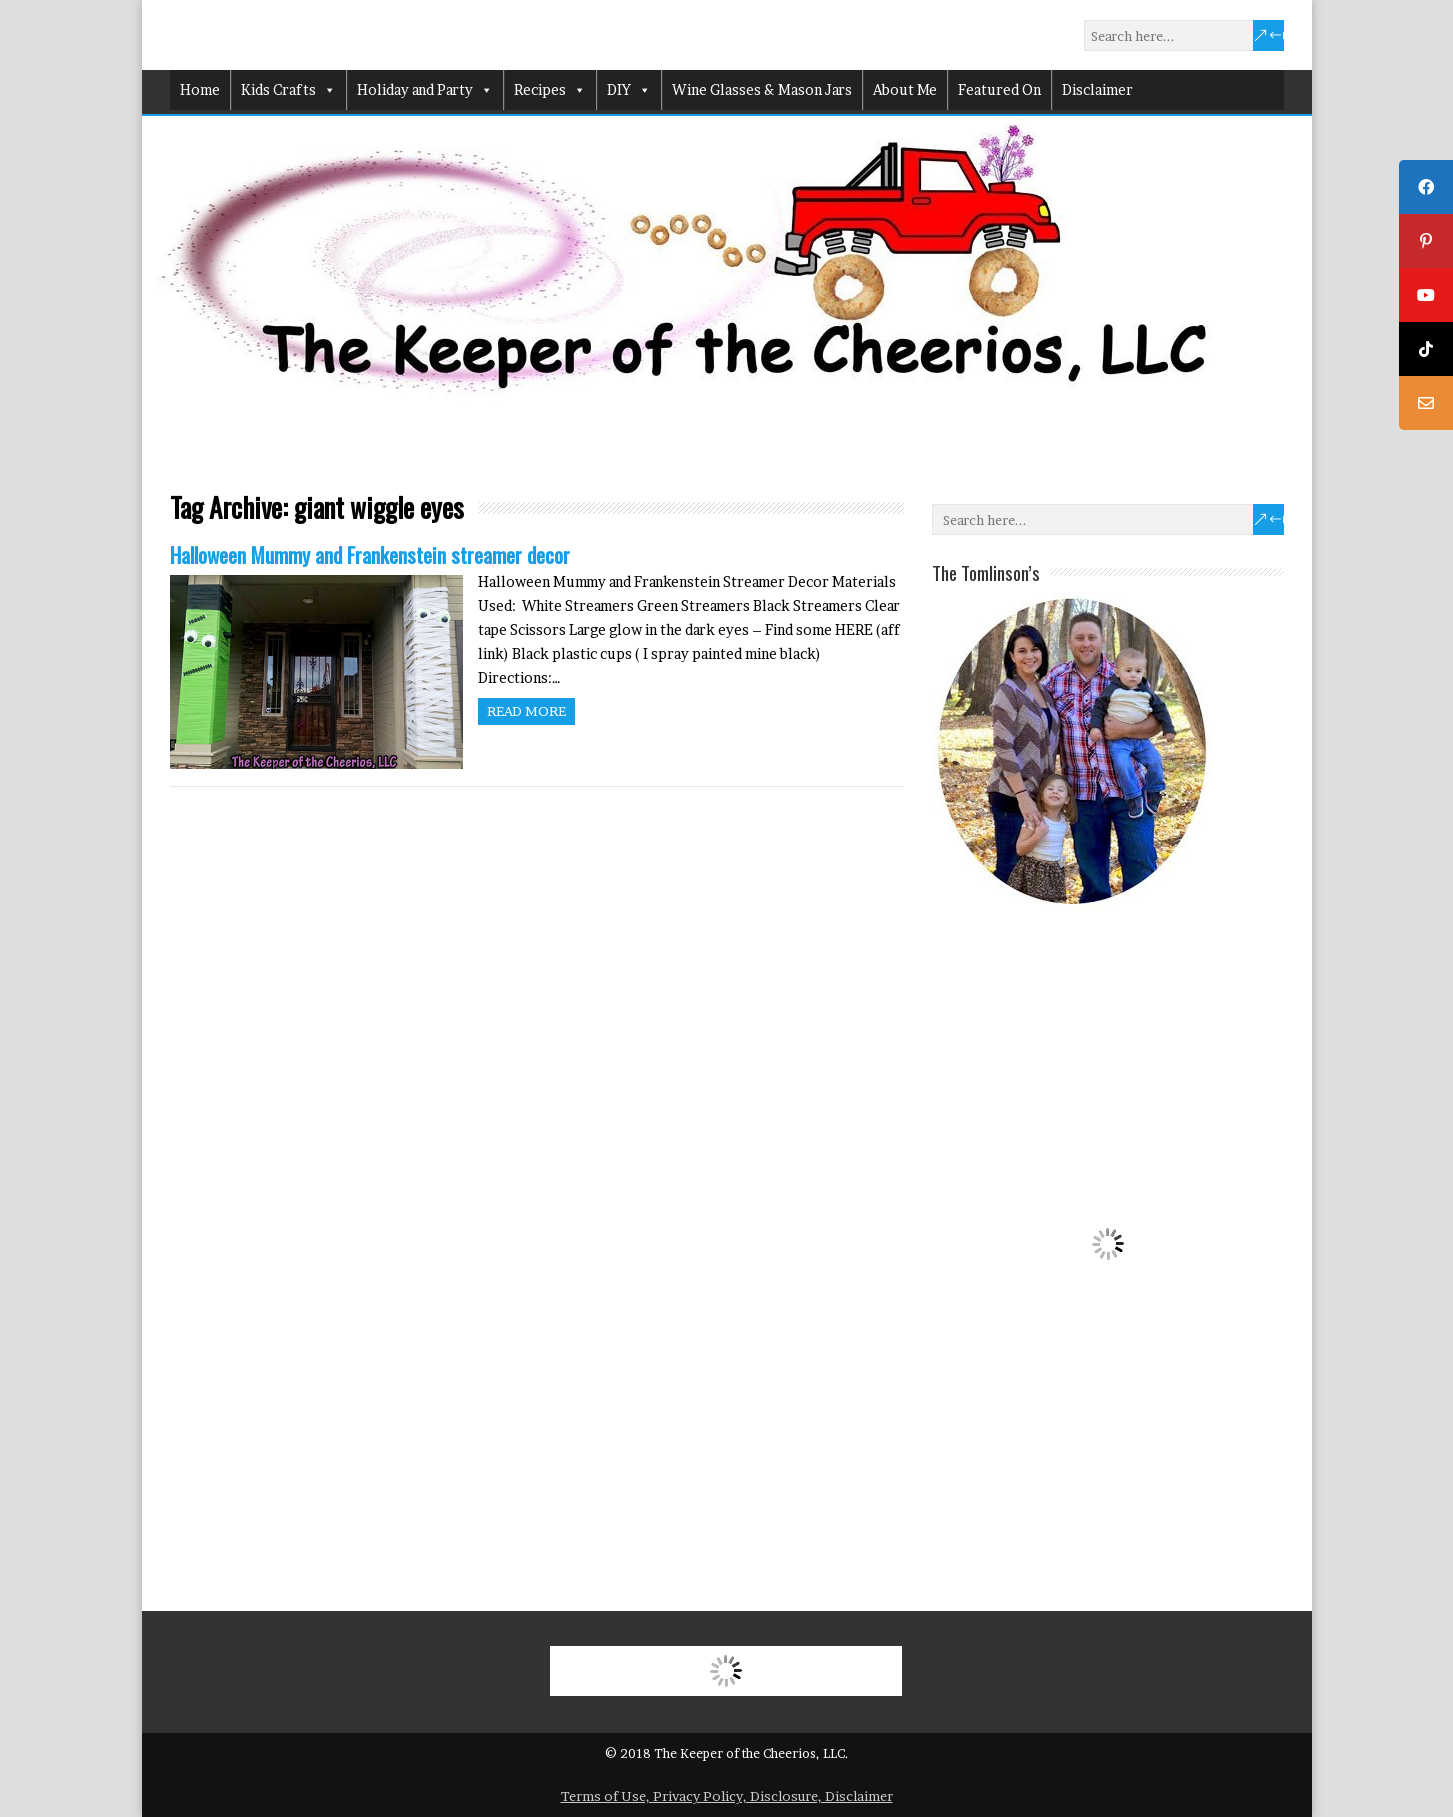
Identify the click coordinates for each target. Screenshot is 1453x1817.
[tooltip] (1426, 187)
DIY (629, 90)
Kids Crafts (288, 90)
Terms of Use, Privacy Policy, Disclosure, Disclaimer (727, 1796)
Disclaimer (1097, 89)
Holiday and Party (425, 90)
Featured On (999, 89)
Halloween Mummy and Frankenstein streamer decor (370, 554)
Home (200, 89)
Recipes (550, 90)
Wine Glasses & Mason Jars (762, 89)
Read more (526, 711)
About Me (905, 89)
